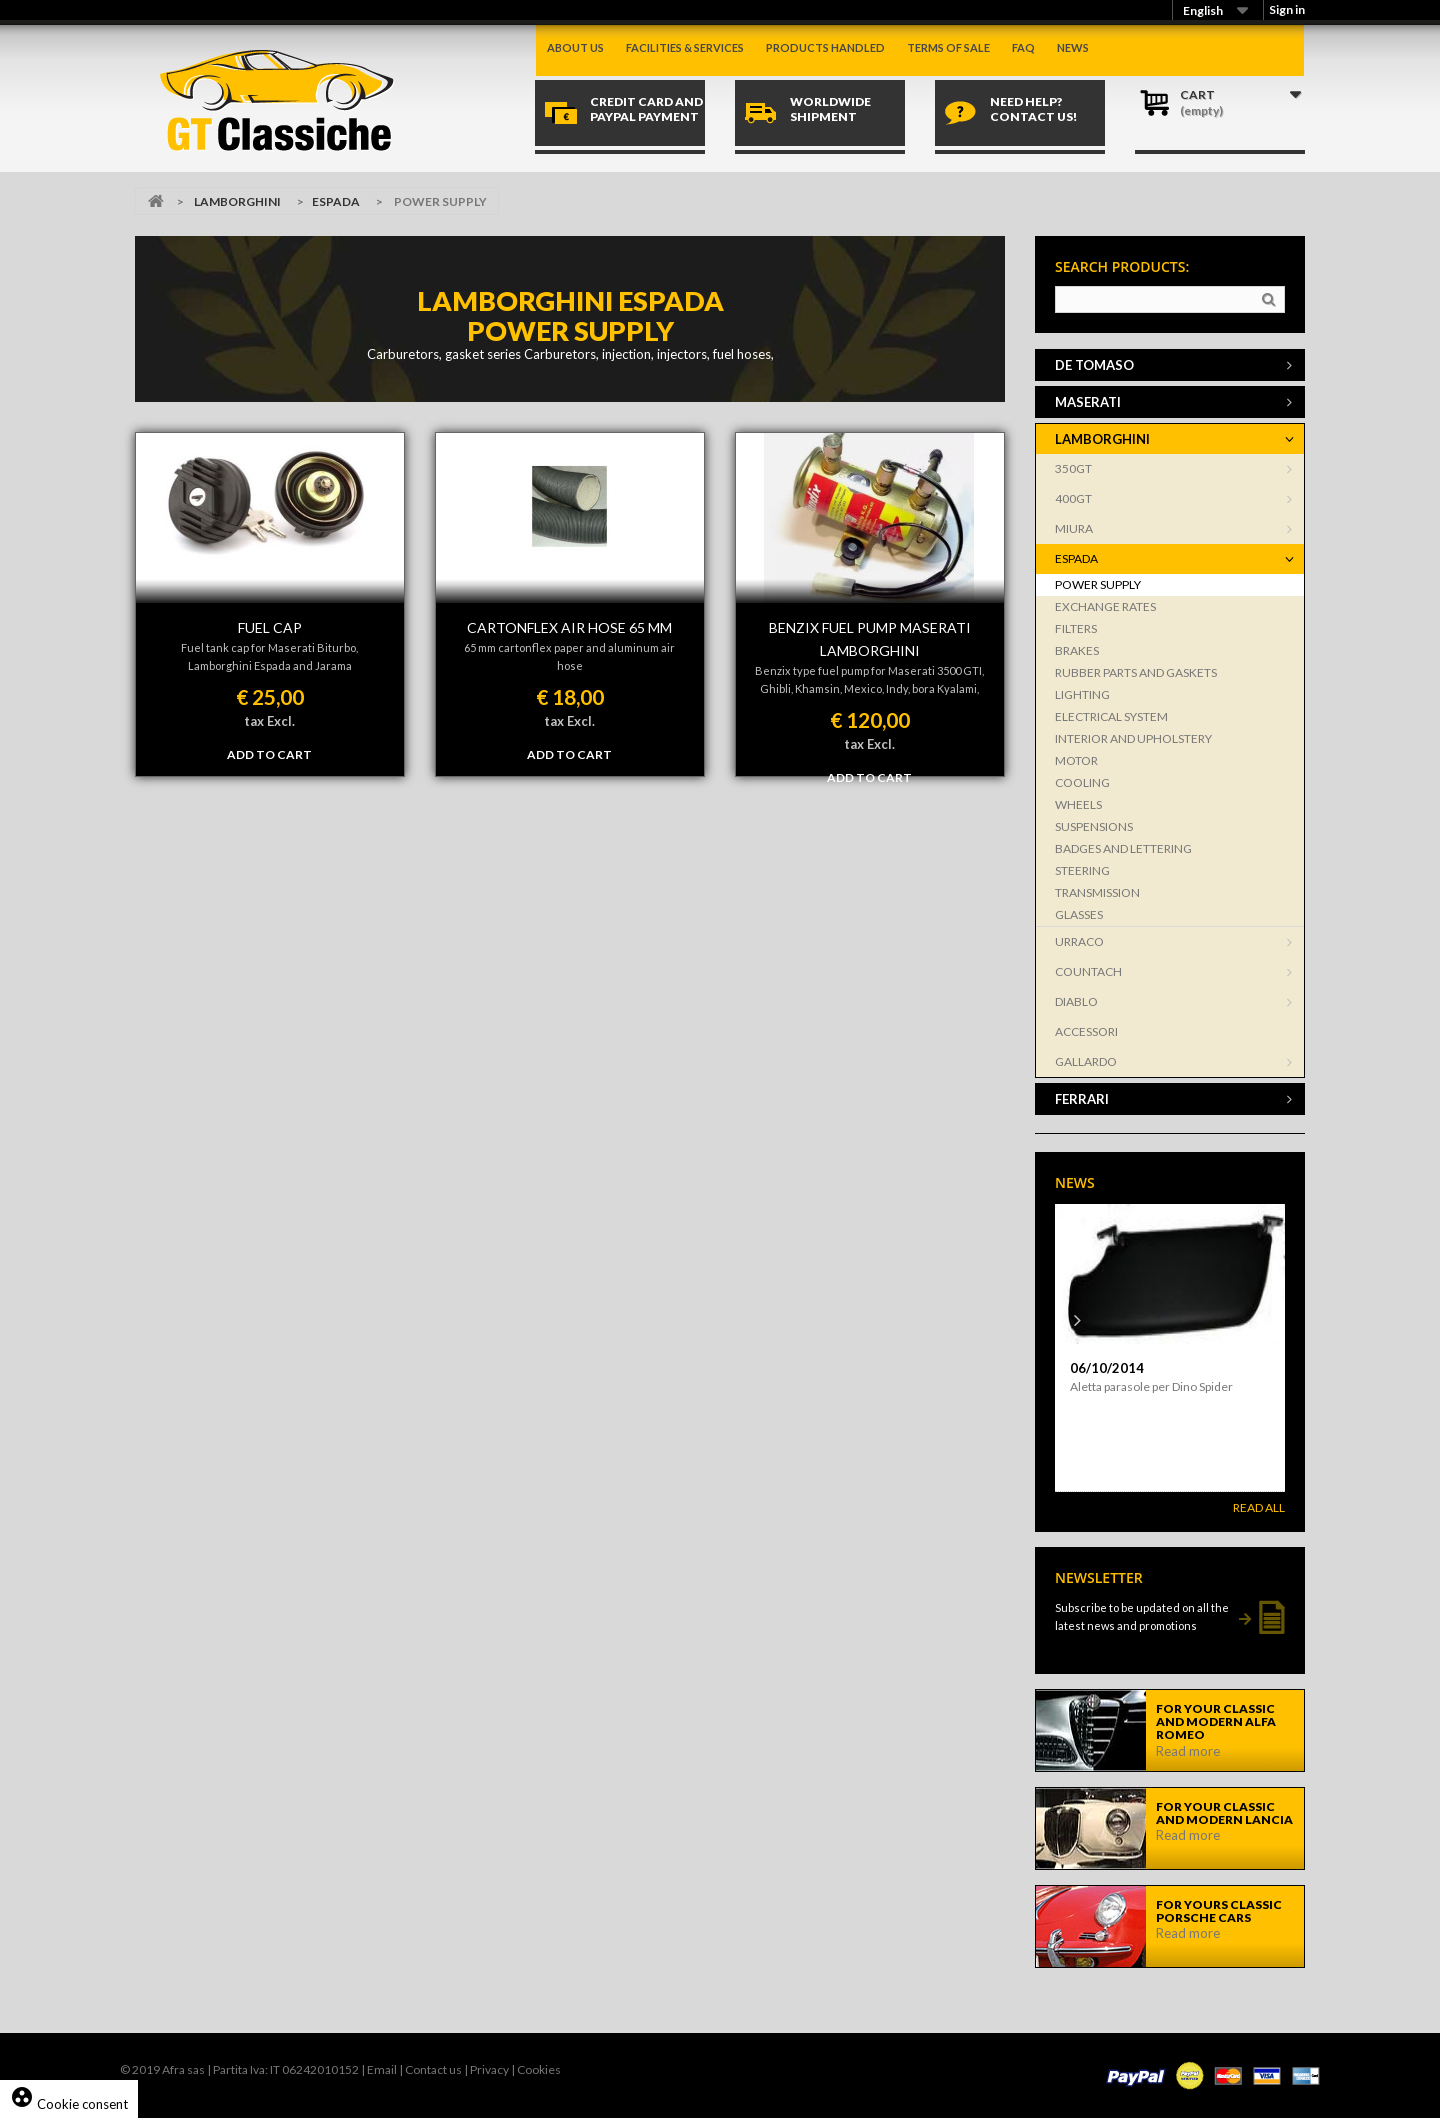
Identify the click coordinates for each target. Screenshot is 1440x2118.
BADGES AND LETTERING (1123, 848)
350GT (1073, 468)
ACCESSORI (1086, 1031)
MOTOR (1076, 760)
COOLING (1082, 782)
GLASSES (1079, 914)
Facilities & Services (685, 47)
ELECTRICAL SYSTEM (1111, 716)
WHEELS (1078, 804)
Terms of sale (948, 47)
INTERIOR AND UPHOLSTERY (1133, 738)
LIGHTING (1082, 694)
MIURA (1074, 528)
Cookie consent (69, 2104)
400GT (1073, 498)
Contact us (433, 2069)
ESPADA (336, 201)
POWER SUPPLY (1098, 584)
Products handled (825, 47)
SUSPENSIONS (1094, 826)
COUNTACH (1088, 971)
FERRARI (1082, 1099)
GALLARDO (1086, 1061)
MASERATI (1088, 402)
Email (382, 2069)
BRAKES (1077, 650)
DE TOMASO (1094, 365)
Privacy (489, 2069)
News (1073, 47)
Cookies (539, 2069)
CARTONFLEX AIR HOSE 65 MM (569, 627)
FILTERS (1076, 628)
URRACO (1079, 941)
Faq (1023, 47)
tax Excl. (269, 721)
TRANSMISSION (1097, 892)
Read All (1259, 1507)
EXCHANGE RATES (1105, 606)
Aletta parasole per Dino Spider (1151, 1386)
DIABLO (1076, 1001)
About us (575, 47)
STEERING (1082, 870)
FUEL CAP (270, 627)
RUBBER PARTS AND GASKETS (1136, 672)
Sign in (1287, 9)
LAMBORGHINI (237, 201)
